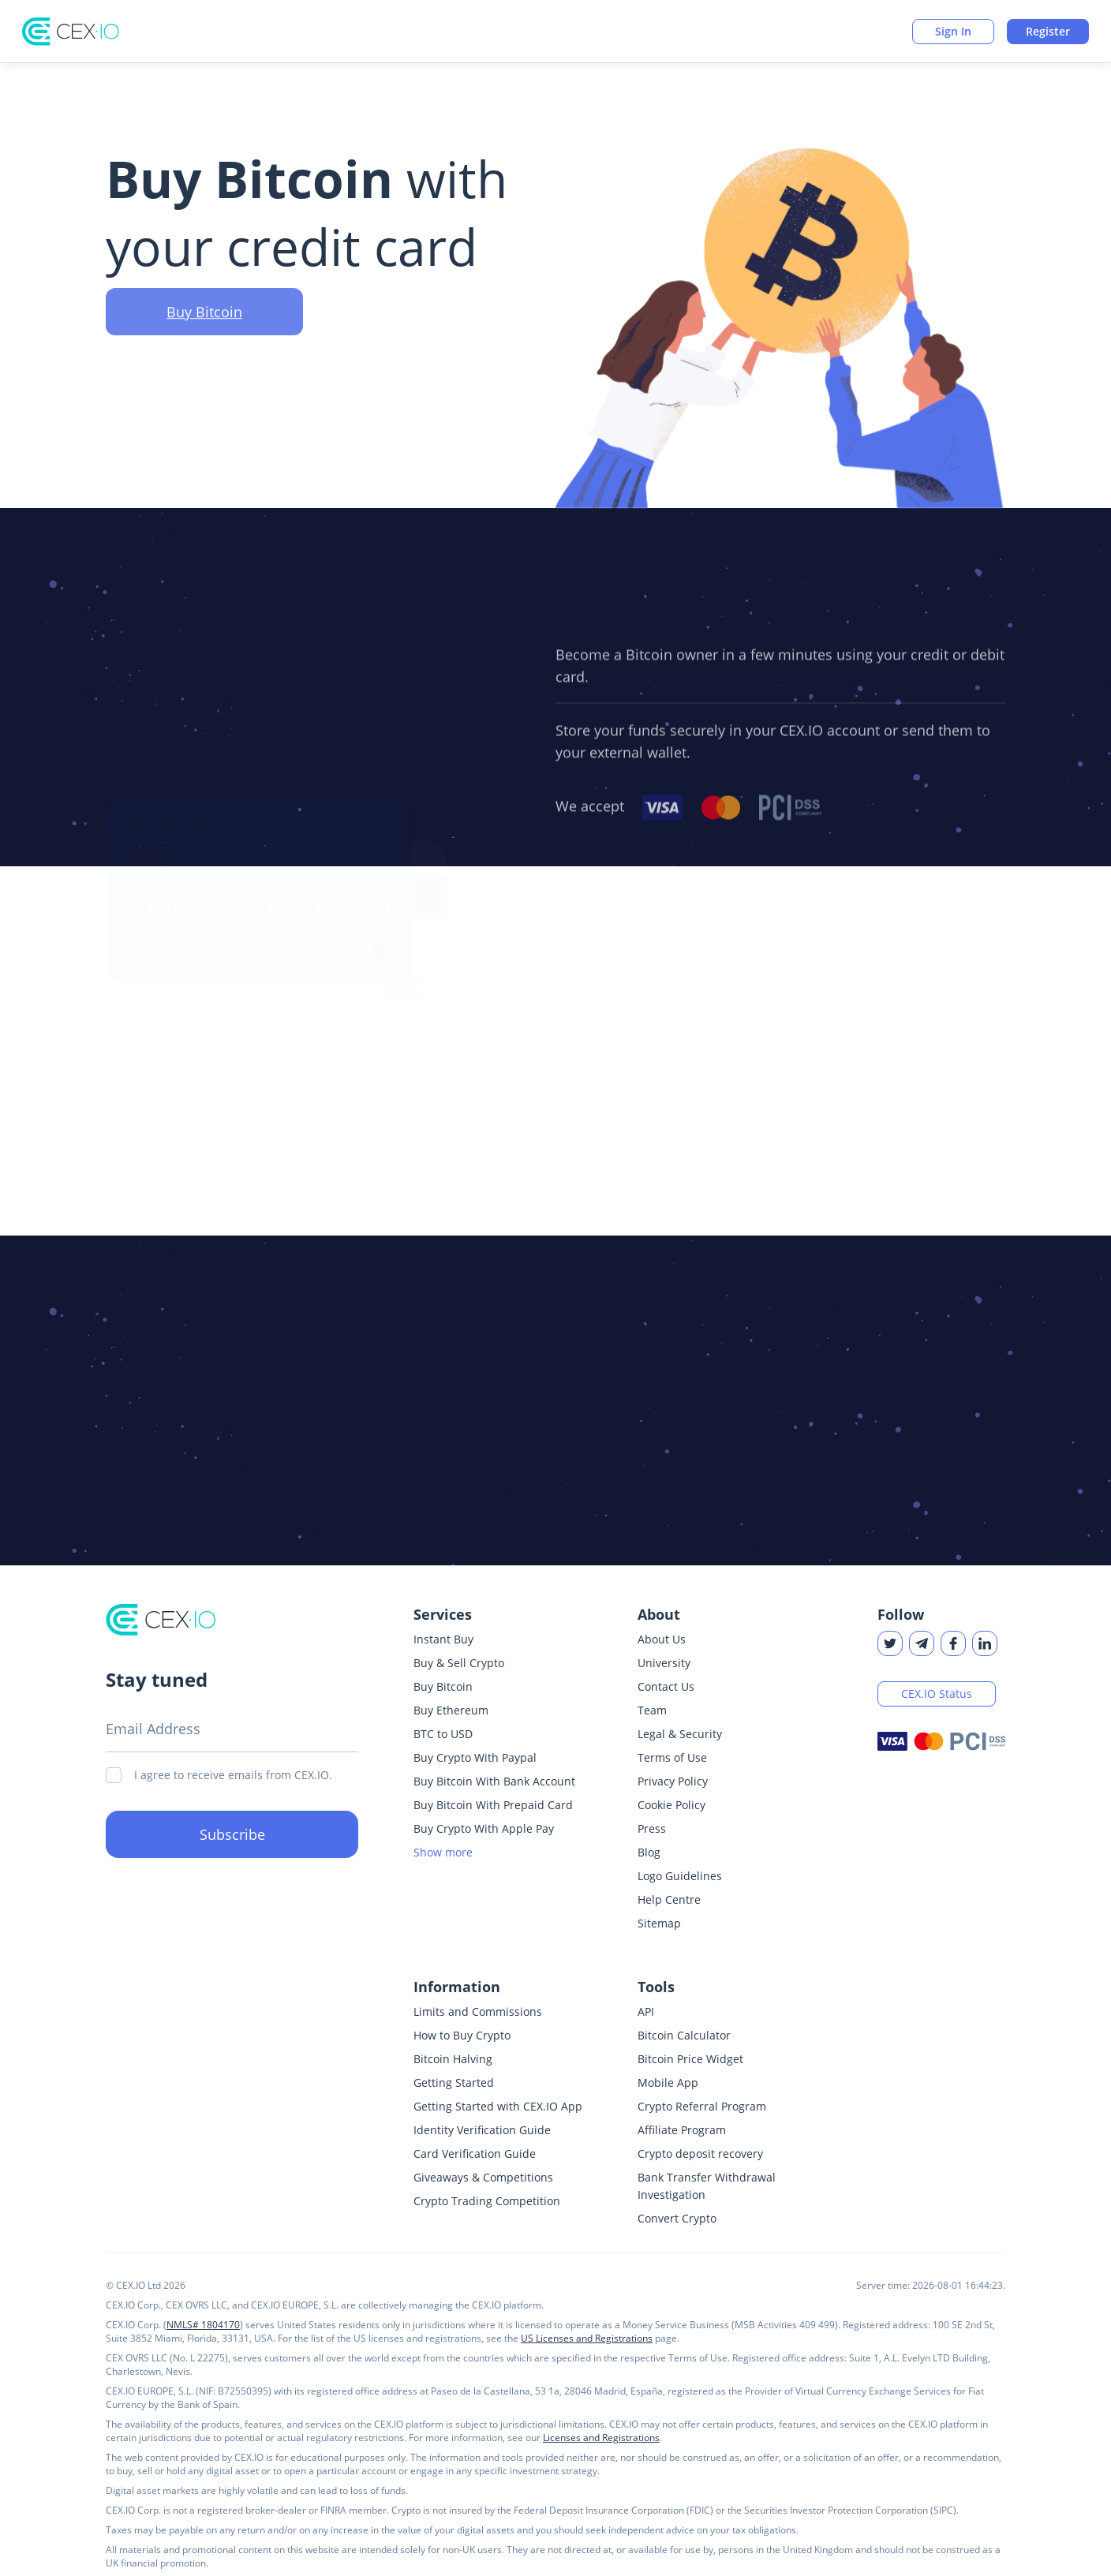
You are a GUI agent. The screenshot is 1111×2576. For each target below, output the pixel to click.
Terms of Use (672, 1757)
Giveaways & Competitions (483, 2177)
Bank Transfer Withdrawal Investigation (707, 2186)
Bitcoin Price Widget (690, 2058)
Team (652, 1710)
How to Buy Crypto (462, 2035)
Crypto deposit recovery (700, 2153)
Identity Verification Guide (482, 2129)
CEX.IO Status (936, 1693)
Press (652, 1828)
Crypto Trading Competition (486, 2200)
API (646, 2011)
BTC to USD (443, 1733)
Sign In (953, 31)
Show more (443, 1852)
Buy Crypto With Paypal (475, 1757)
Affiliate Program (682, 2129)
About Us (662, 1639)
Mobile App (668, 2082)
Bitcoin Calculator (684, 2035)
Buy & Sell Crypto (458, 1662)
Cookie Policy (671, 1804)
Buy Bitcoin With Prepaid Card (493, 1804)
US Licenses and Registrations (587, 2338)
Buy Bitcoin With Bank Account (494, 1781)
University (664, 1662)
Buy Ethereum (450, 1710)
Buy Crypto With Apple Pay (483, 1828)
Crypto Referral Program (702, 2106)
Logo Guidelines (680, 1875)
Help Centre (669, 1899)
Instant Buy (443, 1639)
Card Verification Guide (474, 2153)
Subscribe (232, 1834)
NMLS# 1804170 (203, 2324)
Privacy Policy (673, 1781)
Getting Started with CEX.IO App (497, 2106)
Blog (649, 1852)
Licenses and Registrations (601, 2437)
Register (1048, 31)
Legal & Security (680, 1733)
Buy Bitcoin (204, 340)
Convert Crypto (677, 2218)
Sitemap (659, 1923)
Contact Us (666, 1686)
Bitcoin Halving (452, 2058)
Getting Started (453, 2082)
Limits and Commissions (477, 2011)
